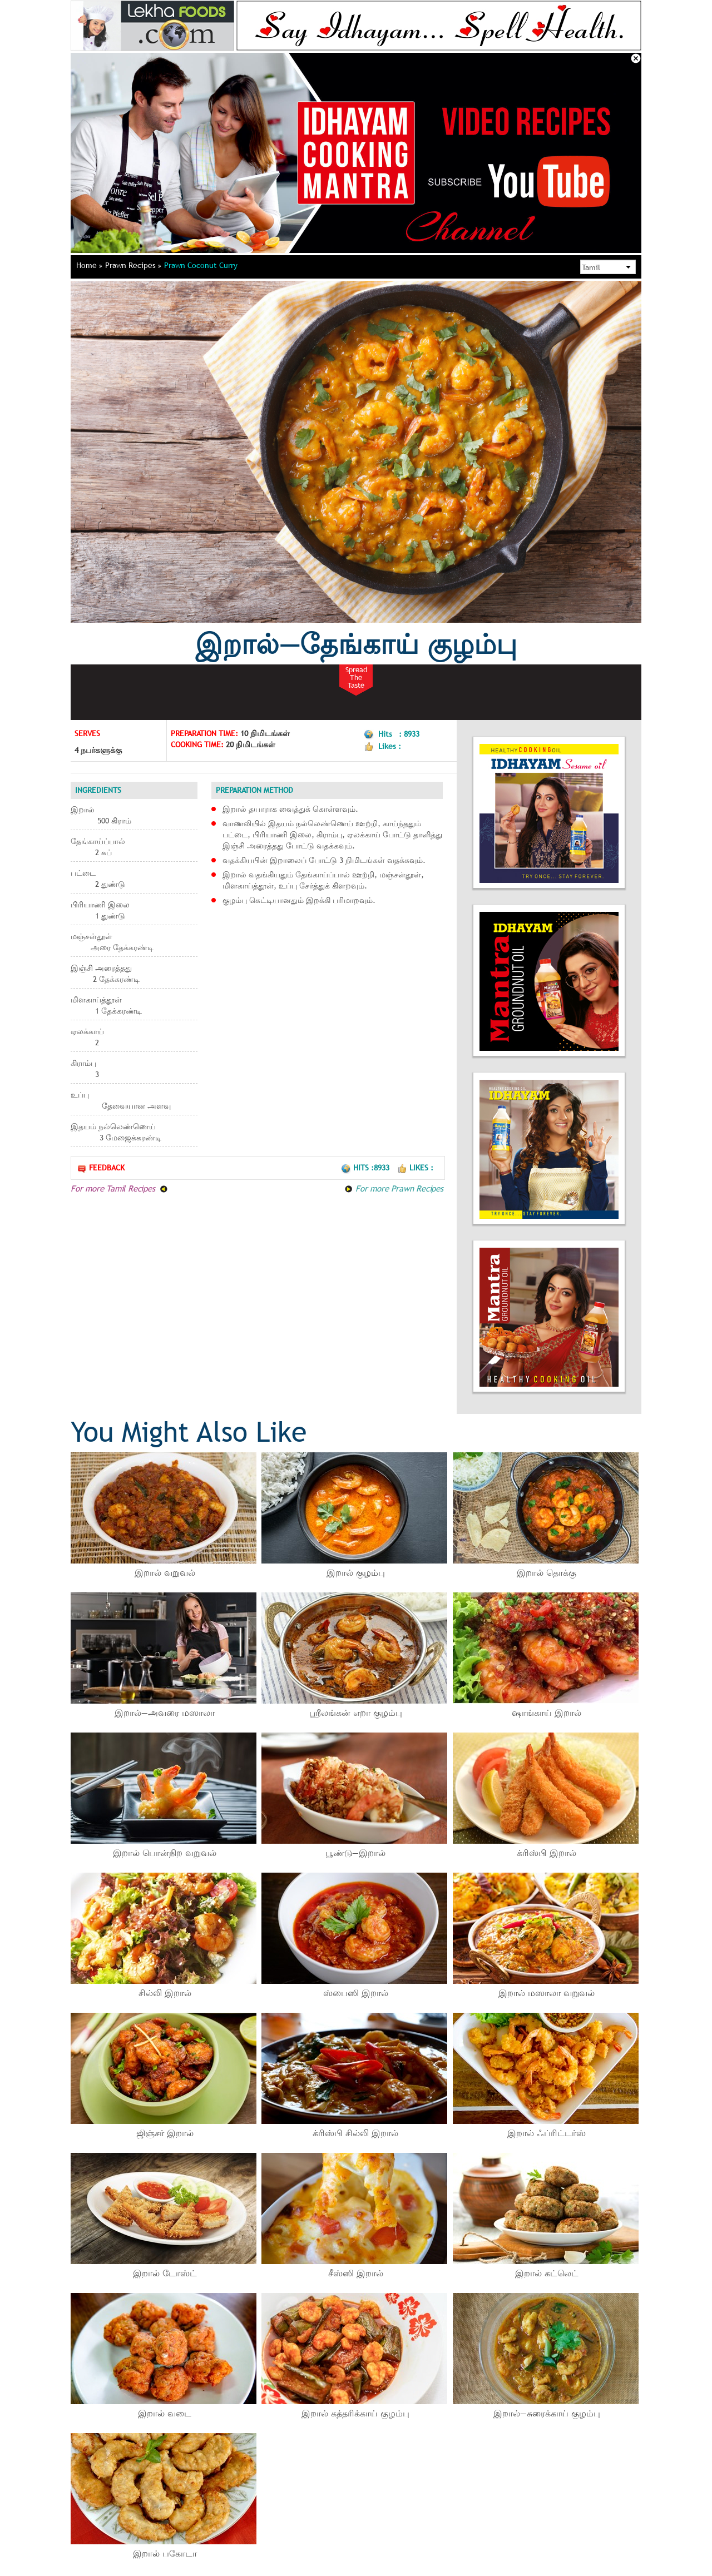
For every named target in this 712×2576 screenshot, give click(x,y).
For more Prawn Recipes (393, 1188)
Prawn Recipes (133, 265)
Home (89, 265)
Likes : (415, 1168)
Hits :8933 (366, 1168)
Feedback (101, 1168)
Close (636, 58)
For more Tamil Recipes (119, 1188)
